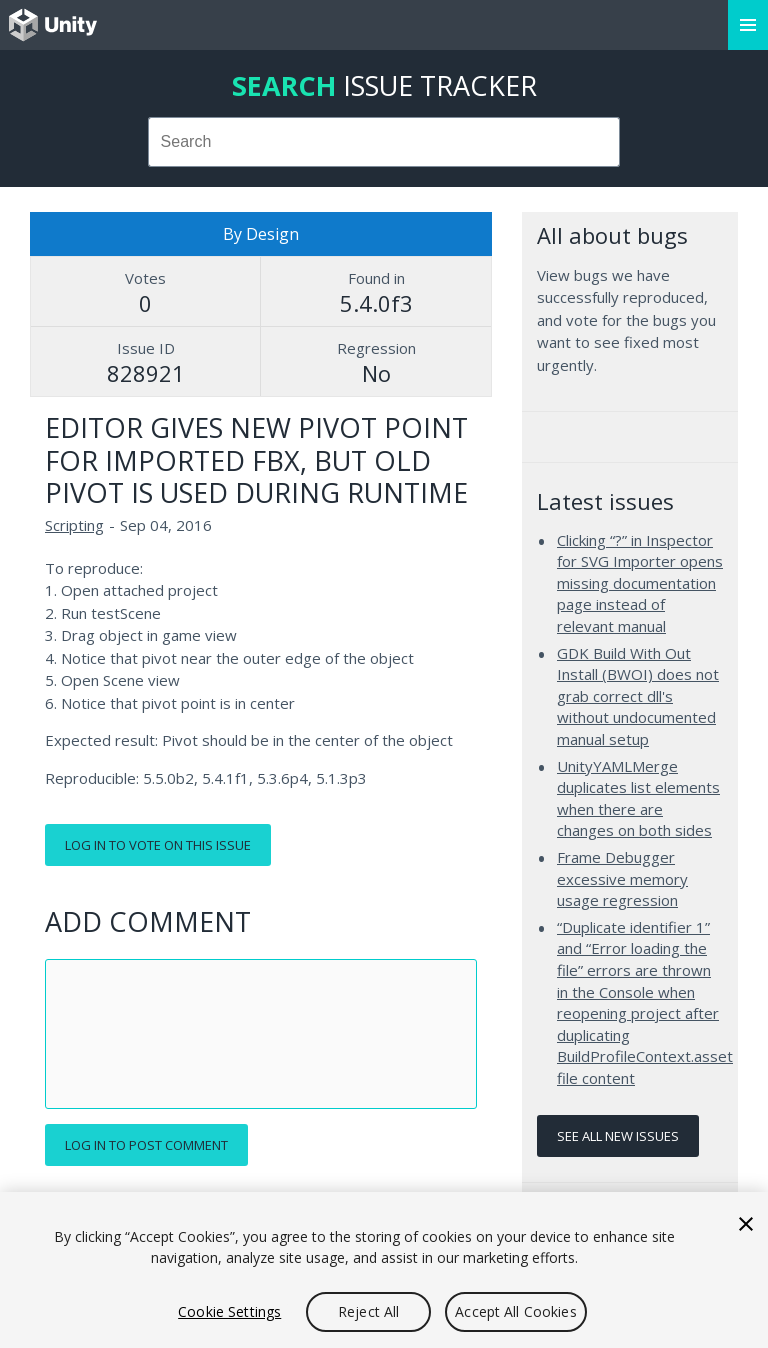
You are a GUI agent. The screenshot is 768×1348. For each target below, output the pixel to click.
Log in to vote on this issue (158, 845)
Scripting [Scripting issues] (74, 525)
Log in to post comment (146, 1145)
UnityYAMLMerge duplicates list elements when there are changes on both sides (638, 798)
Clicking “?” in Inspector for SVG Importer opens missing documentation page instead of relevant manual (640, 583)
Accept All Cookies (516, 1311)
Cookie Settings (229, 1311)
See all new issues (618, 1136)
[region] (384, 1270)
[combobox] (384, 142)
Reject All (368, 1311)
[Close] (746, 1224)
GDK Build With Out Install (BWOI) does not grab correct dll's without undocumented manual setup (638, 696)
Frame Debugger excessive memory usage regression (622, 878)
